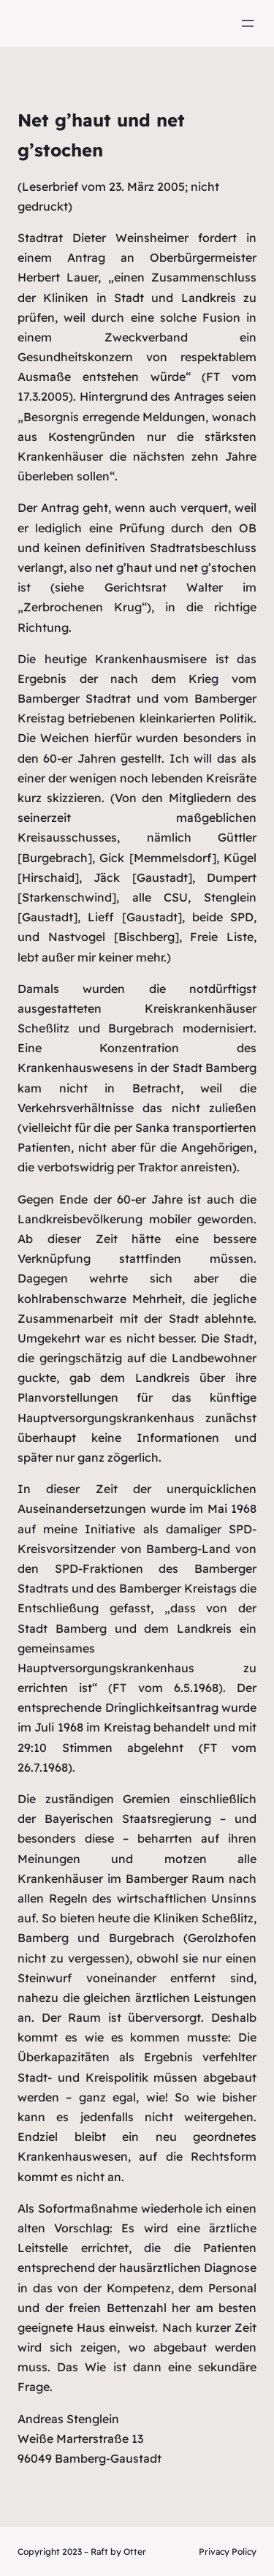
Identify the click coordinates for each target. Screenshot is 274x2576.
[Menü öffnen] (247, 23)
